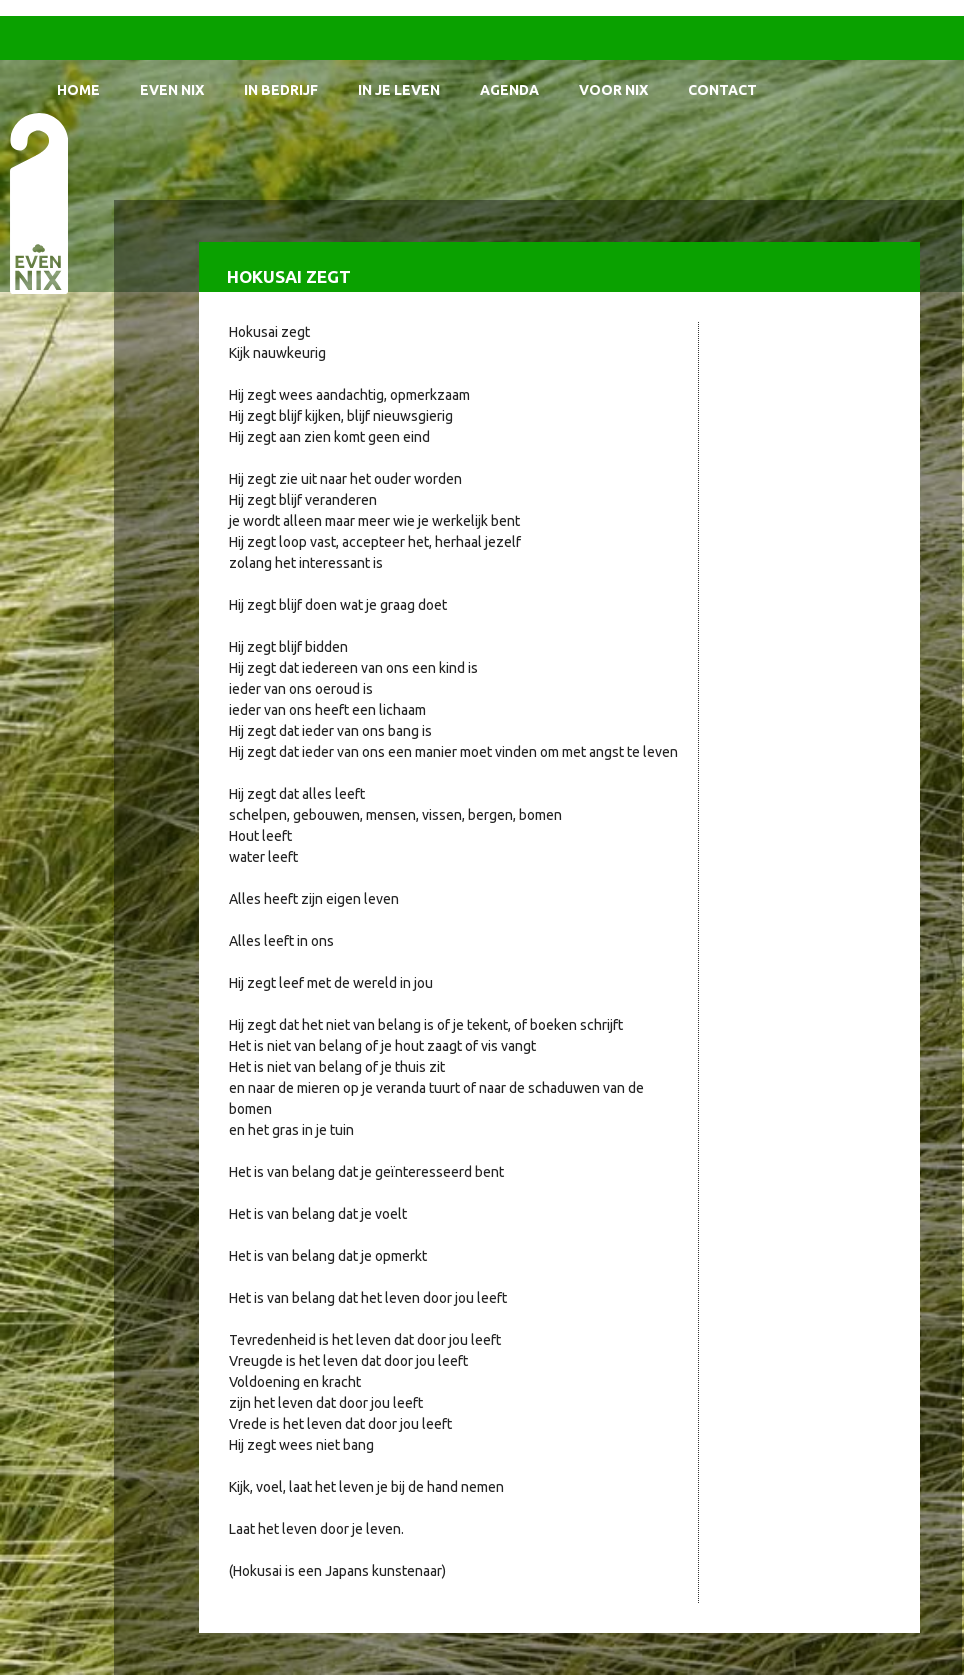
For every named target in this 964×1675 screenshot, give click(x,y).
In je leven (399, 90)
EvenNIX (37, 202)
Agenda (509, 90)
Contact (722, 90)
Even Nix (172, 90)
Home (78, 90)
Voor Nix (613, 90)
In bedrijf (281, 90)
